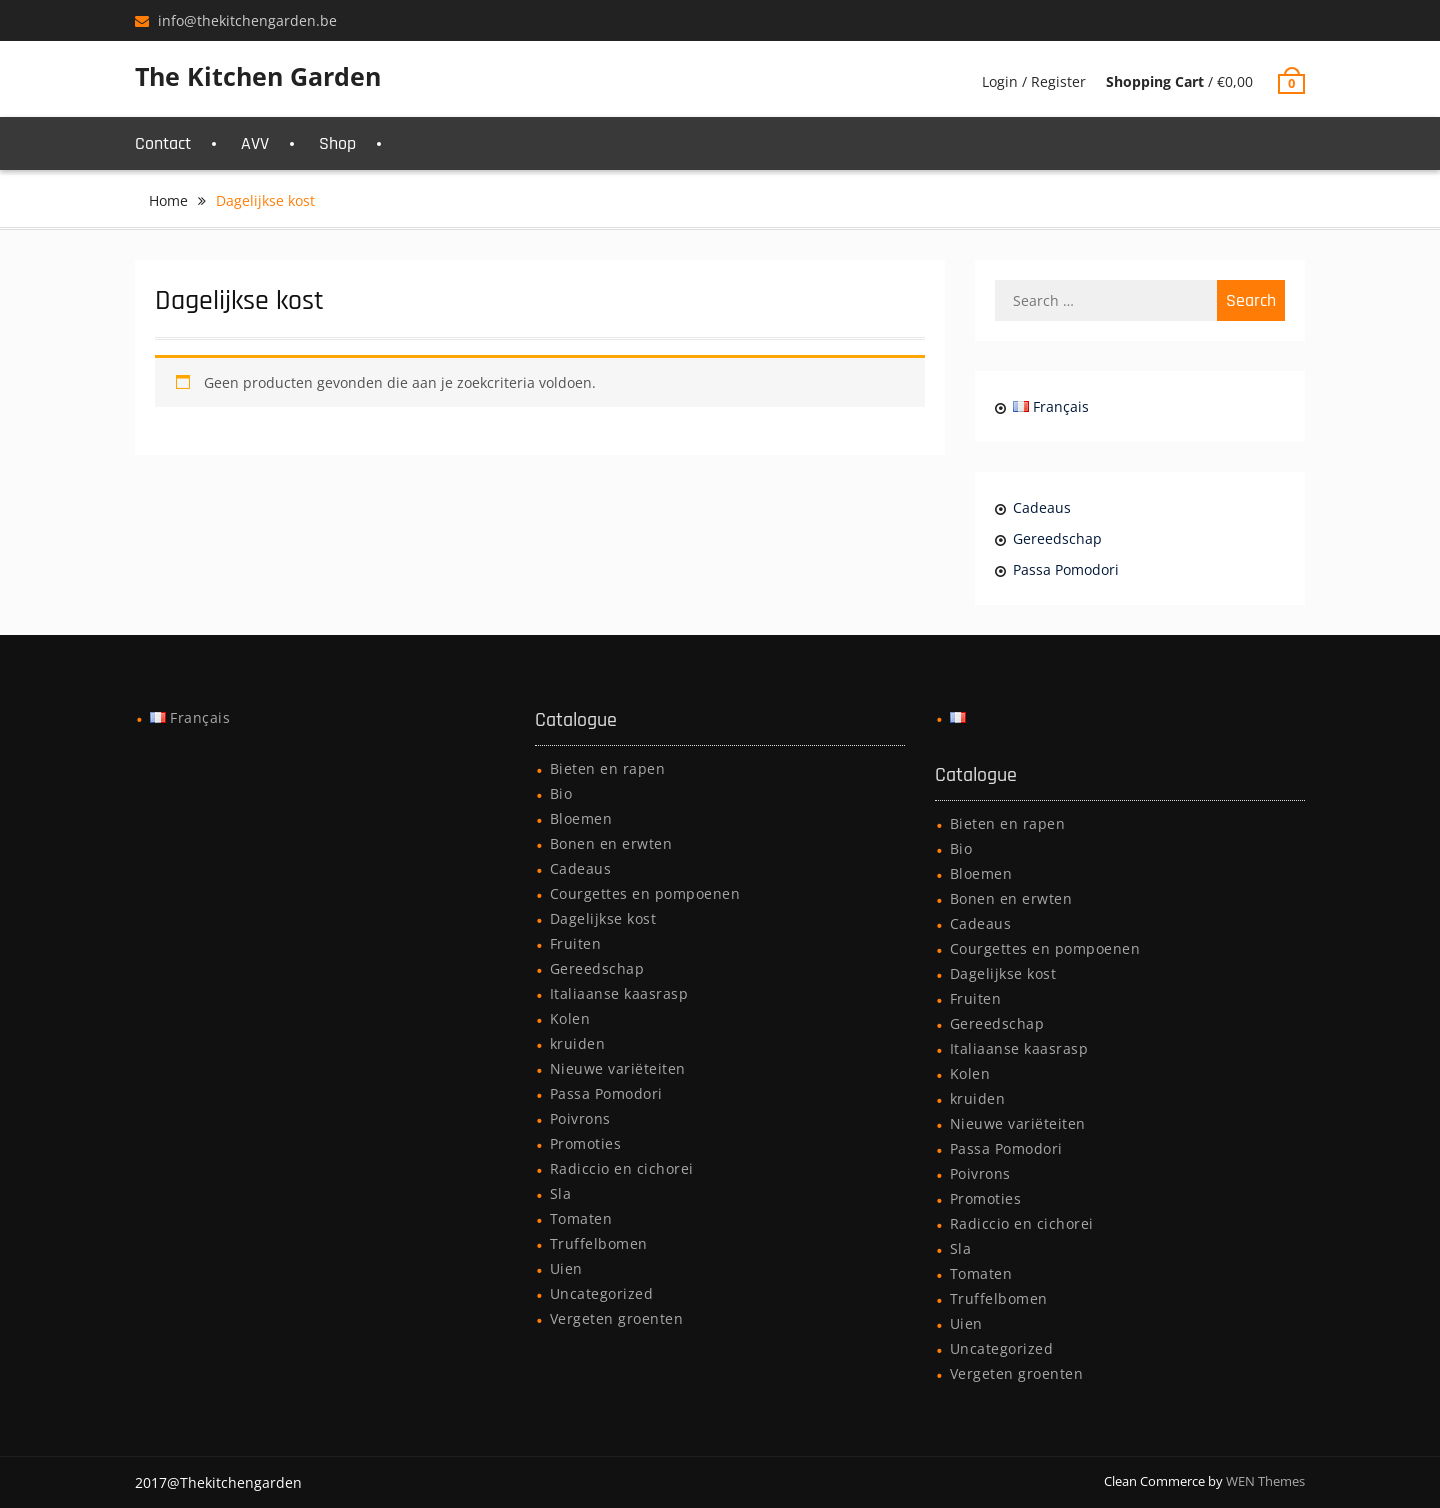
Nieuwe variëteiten (618, 1068)
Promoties (586, 1143)
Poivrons (580, 1118)
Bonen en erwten (611, 843)
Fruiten (576, 943)
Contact (163, 143)
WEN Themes (1265, 1481)
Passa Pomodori (1066, 569)
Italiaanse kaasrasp (619, 993)
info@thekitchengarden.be (247, 20)
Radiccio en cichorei (622, 1168)
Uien (566, 1268)
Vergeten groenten (617, 1318)
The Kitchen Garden (258, 76)
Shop (337, 143)
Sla (561, 1193)
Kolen (570, 1018)
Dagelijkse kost (603, 918)
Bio (561, 793)
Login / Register (1034, 81)
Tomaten (581, 1218)
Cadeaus (1042, 507)
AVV (255, 143)
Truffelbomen (599, 1243)
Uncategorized (602, 1293)
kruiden (578, 1043)
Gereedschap (1057, 538)
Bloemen (581, 818)
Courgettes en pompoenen (645, 893)
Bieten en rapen (608, 768)
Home (168, 200)
